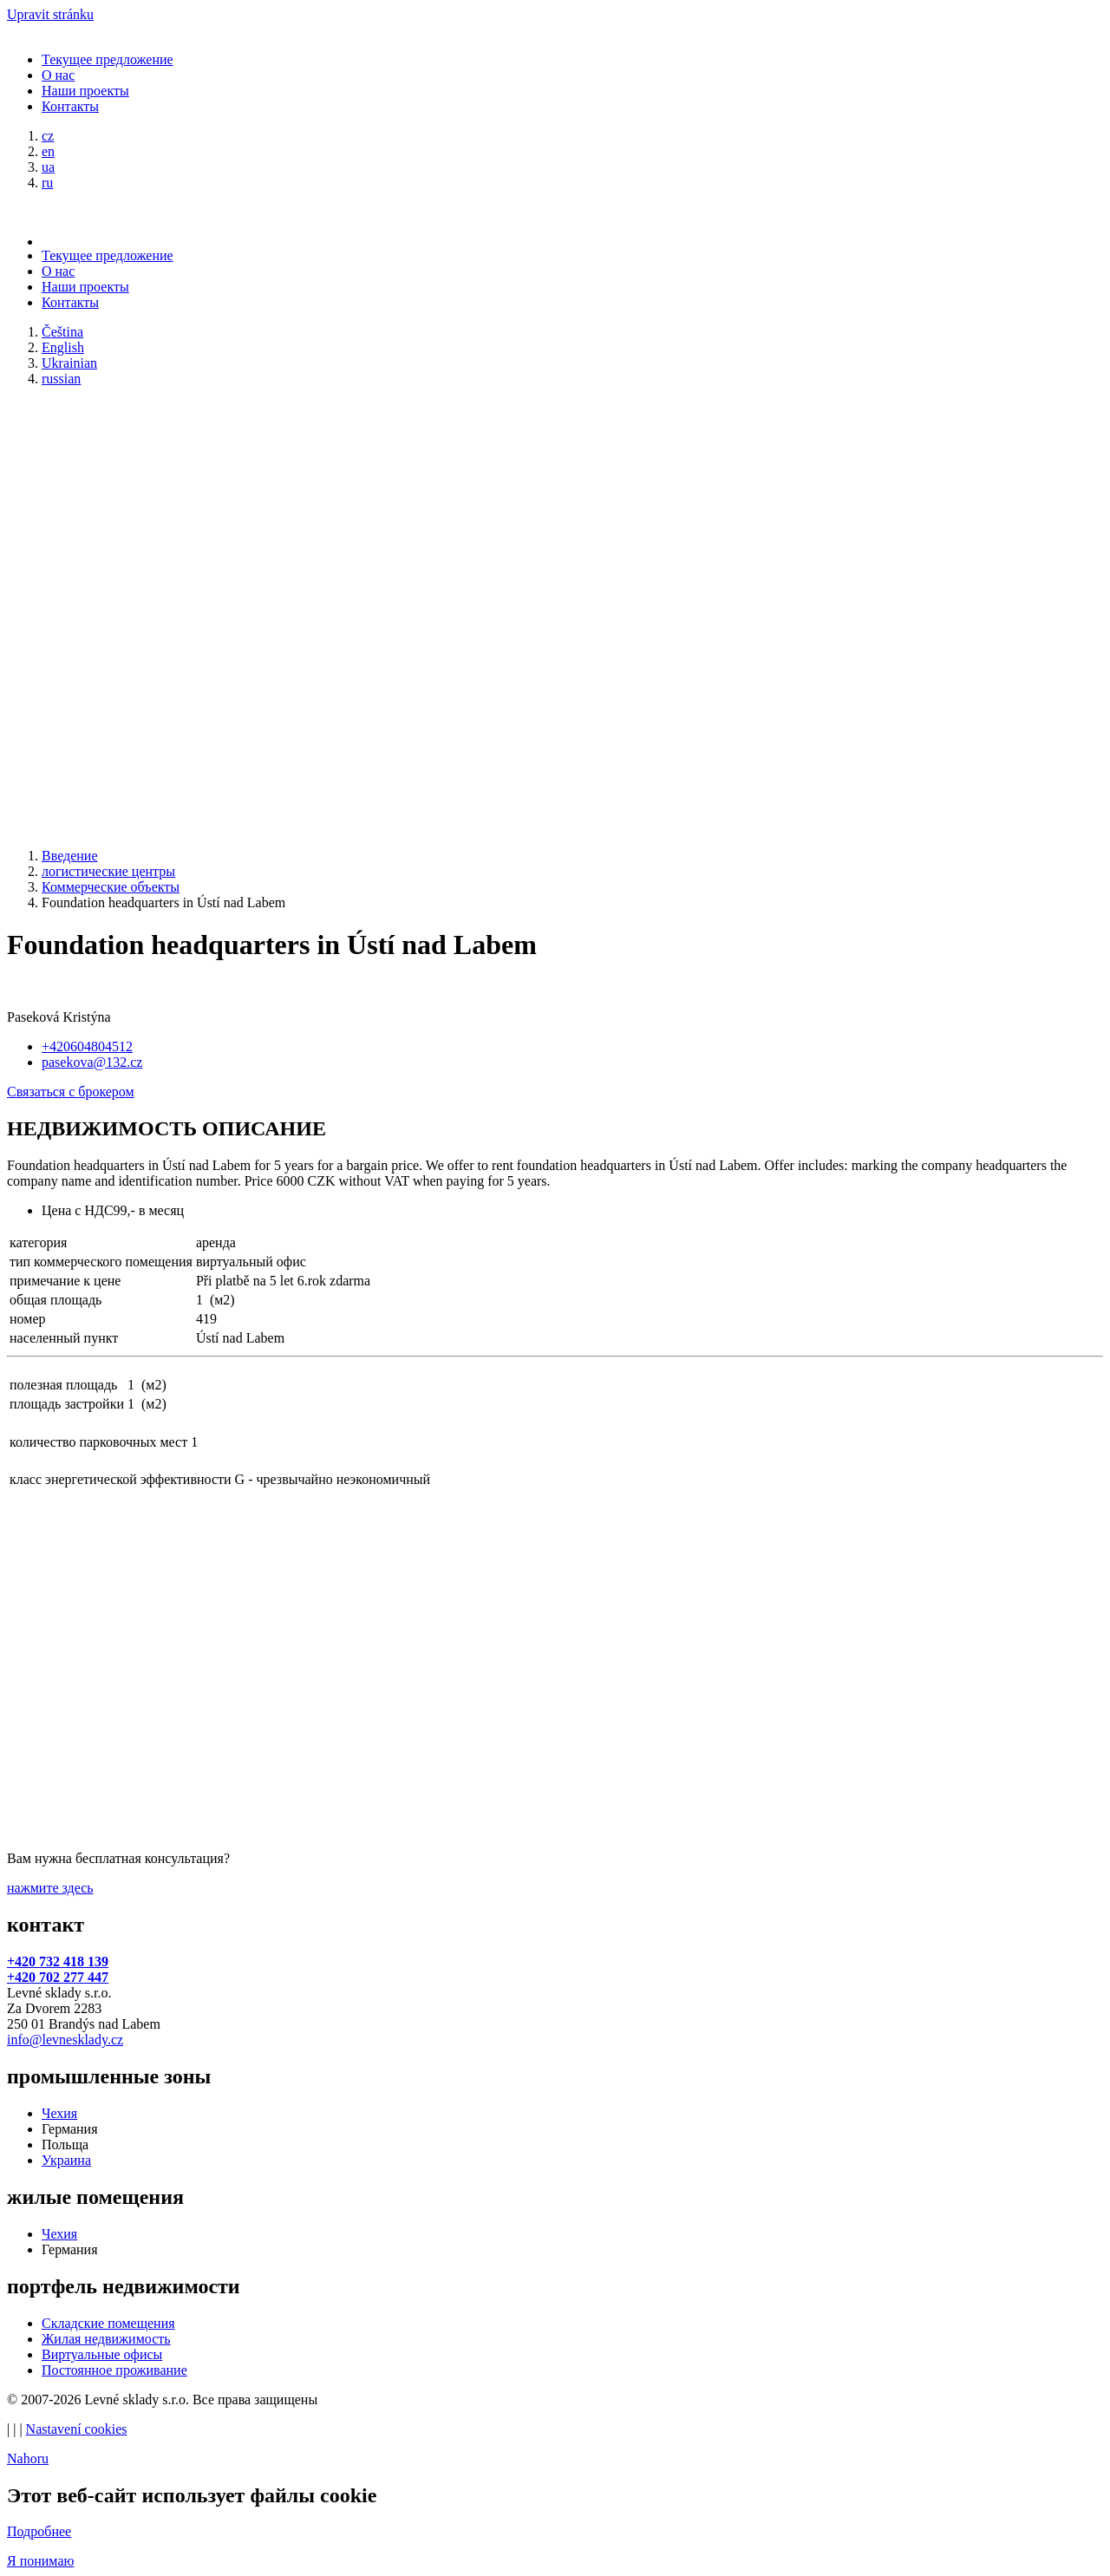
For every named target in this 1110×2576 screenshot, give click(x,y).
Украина (66, 2160)
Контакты (70, 106)
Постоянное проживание (114, 2370)
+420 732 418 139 (57, 1961)
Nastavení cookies (76, 2429)
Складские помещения (108, 2323)
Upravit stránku (50, 14)
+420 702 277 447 (57, 1977)
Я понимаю (40, 2560)
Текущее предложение (107, 59)
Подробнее (39, 2531)
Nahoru (28, 2458)
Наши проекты (85, 90)
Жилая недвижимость (106, 2338)
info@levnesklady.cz (65, 2039)
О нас (58, 75)
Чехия (59, 2113)
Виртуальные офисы (102, 2354)
